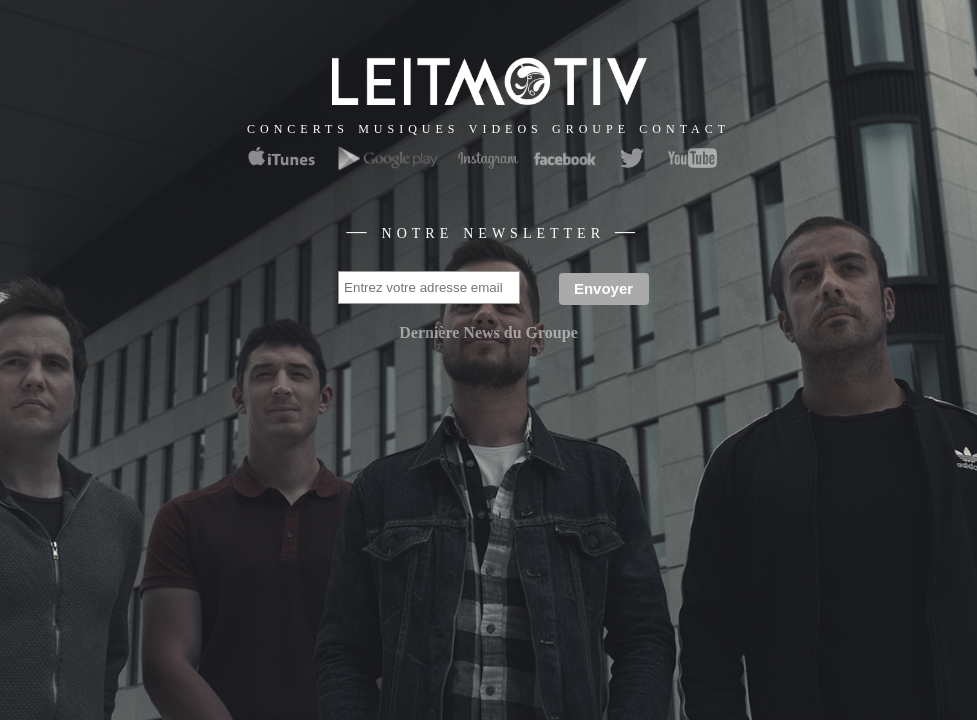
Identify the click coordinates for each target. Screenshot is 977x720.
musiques (408, 127)
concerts (298, 127)
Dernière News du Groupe (488, 332)
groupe (591, 127)
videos (506, 127)
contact (684, 127)
